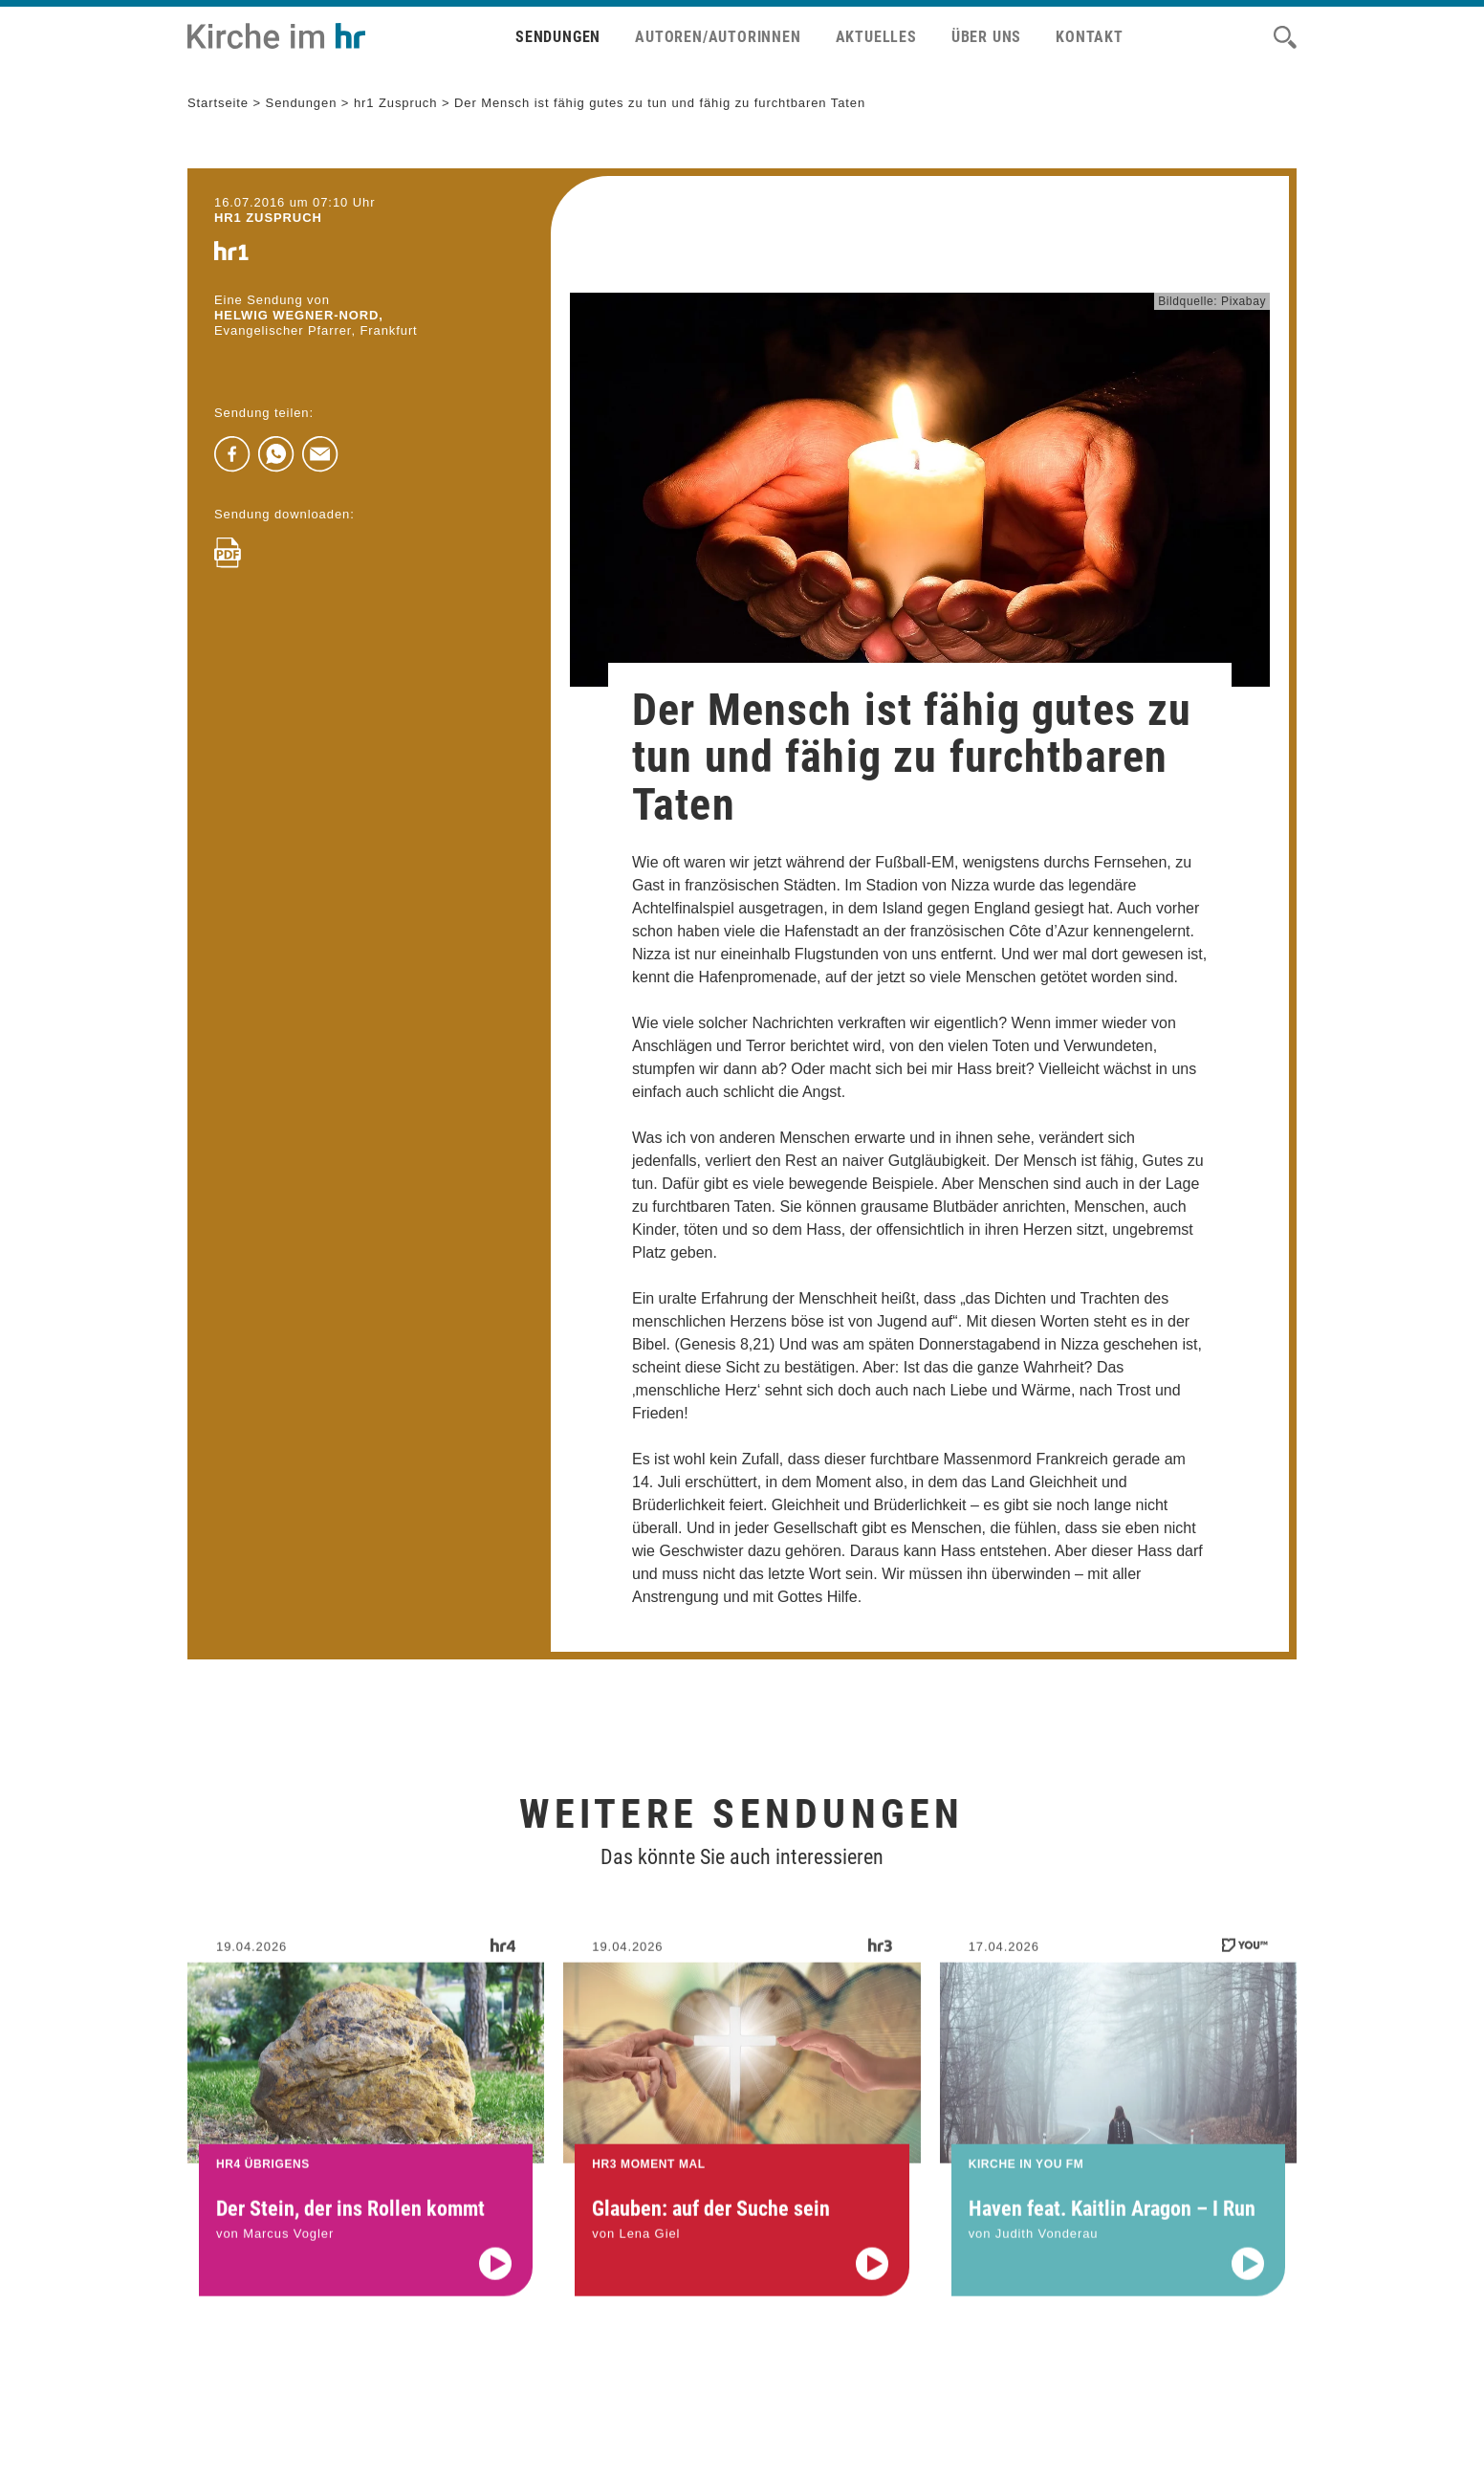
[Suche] (1285, 37)
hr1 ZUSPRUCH (268, 217)
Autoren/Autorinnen (717, 37)
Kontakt (1090, 37)
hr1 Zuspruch (396, 103)
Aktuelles (876, 37)
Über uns (986, 37)
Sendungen (557, 37)
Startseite (218, 103)
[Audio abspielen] (495, 2280)
